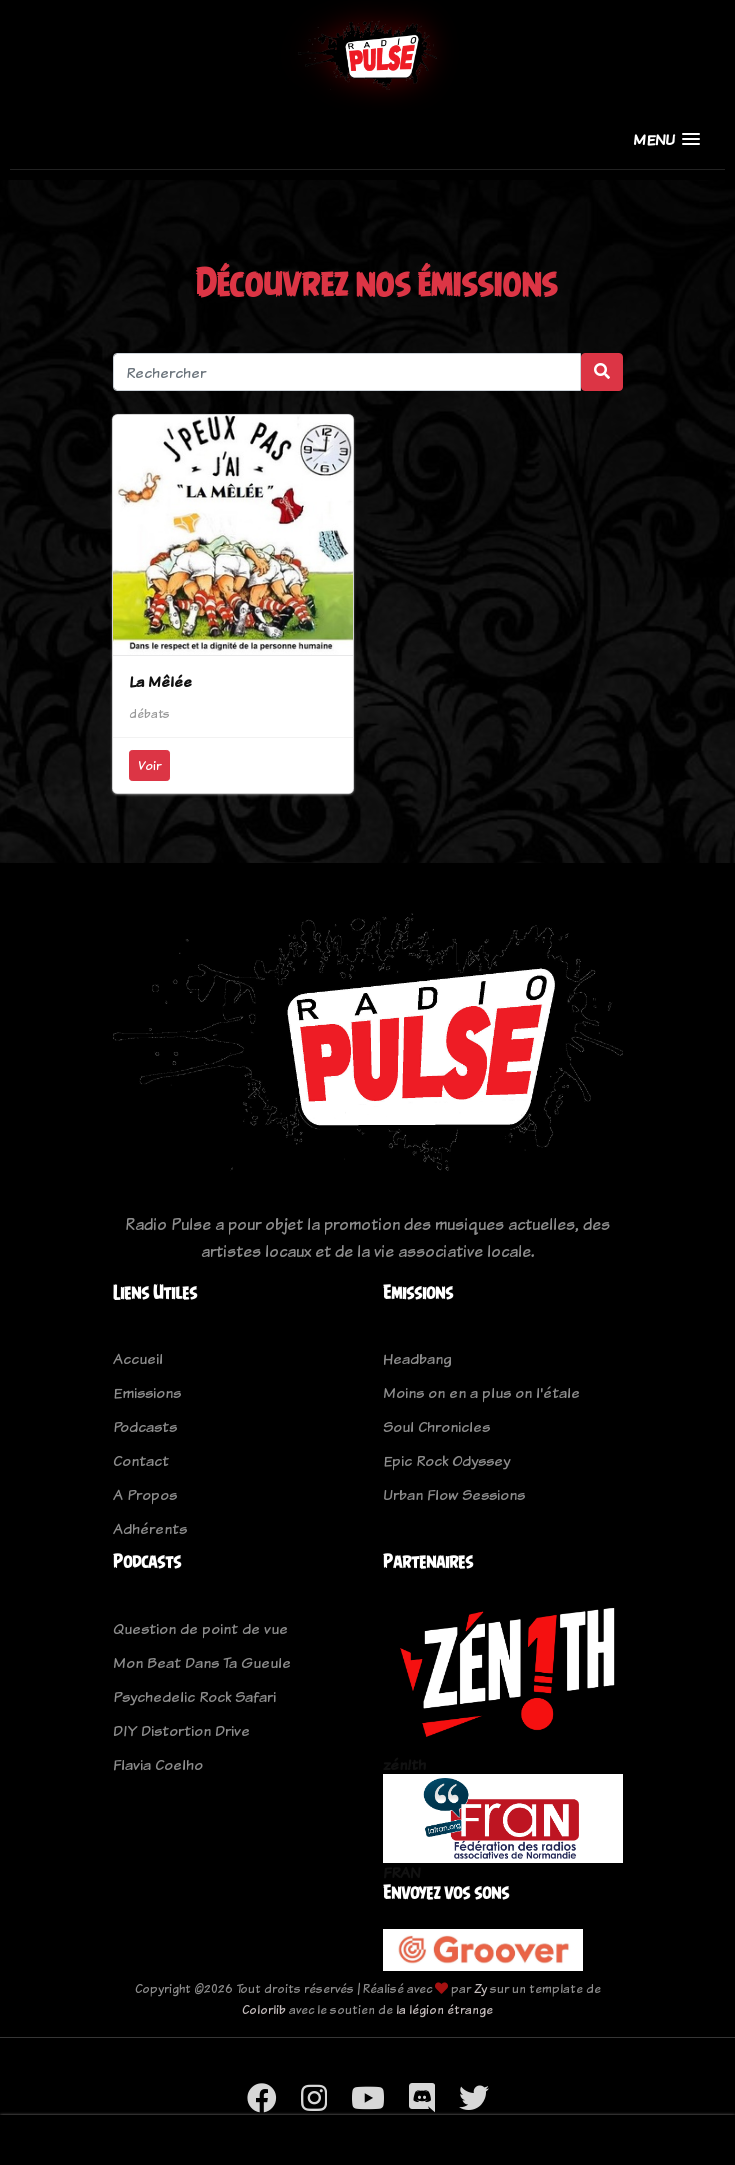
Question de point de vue (200, 1628)
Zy (480, 1988)
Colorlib (264, 2009)
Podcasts (145, 1426)
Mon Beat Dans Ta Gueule (202, 1662)
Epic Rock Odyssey (446, 1460)
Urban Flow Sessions (454, 1494)
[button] (666, 139)
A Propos (145, 1494)
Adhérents (150, 1528)
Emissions (147, 1392)
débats (149, 714)
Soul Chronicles (436, 1426)
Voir (149, 765)
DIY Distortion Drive (181, 1730)
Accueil (138, 1358)
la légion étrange (444, 2009)
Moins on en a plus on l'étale (481, 1392)
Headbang (417, 1358)
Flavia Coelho (158, 1764)
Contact (141, 1460)
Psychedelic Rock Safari (194, 1696)
